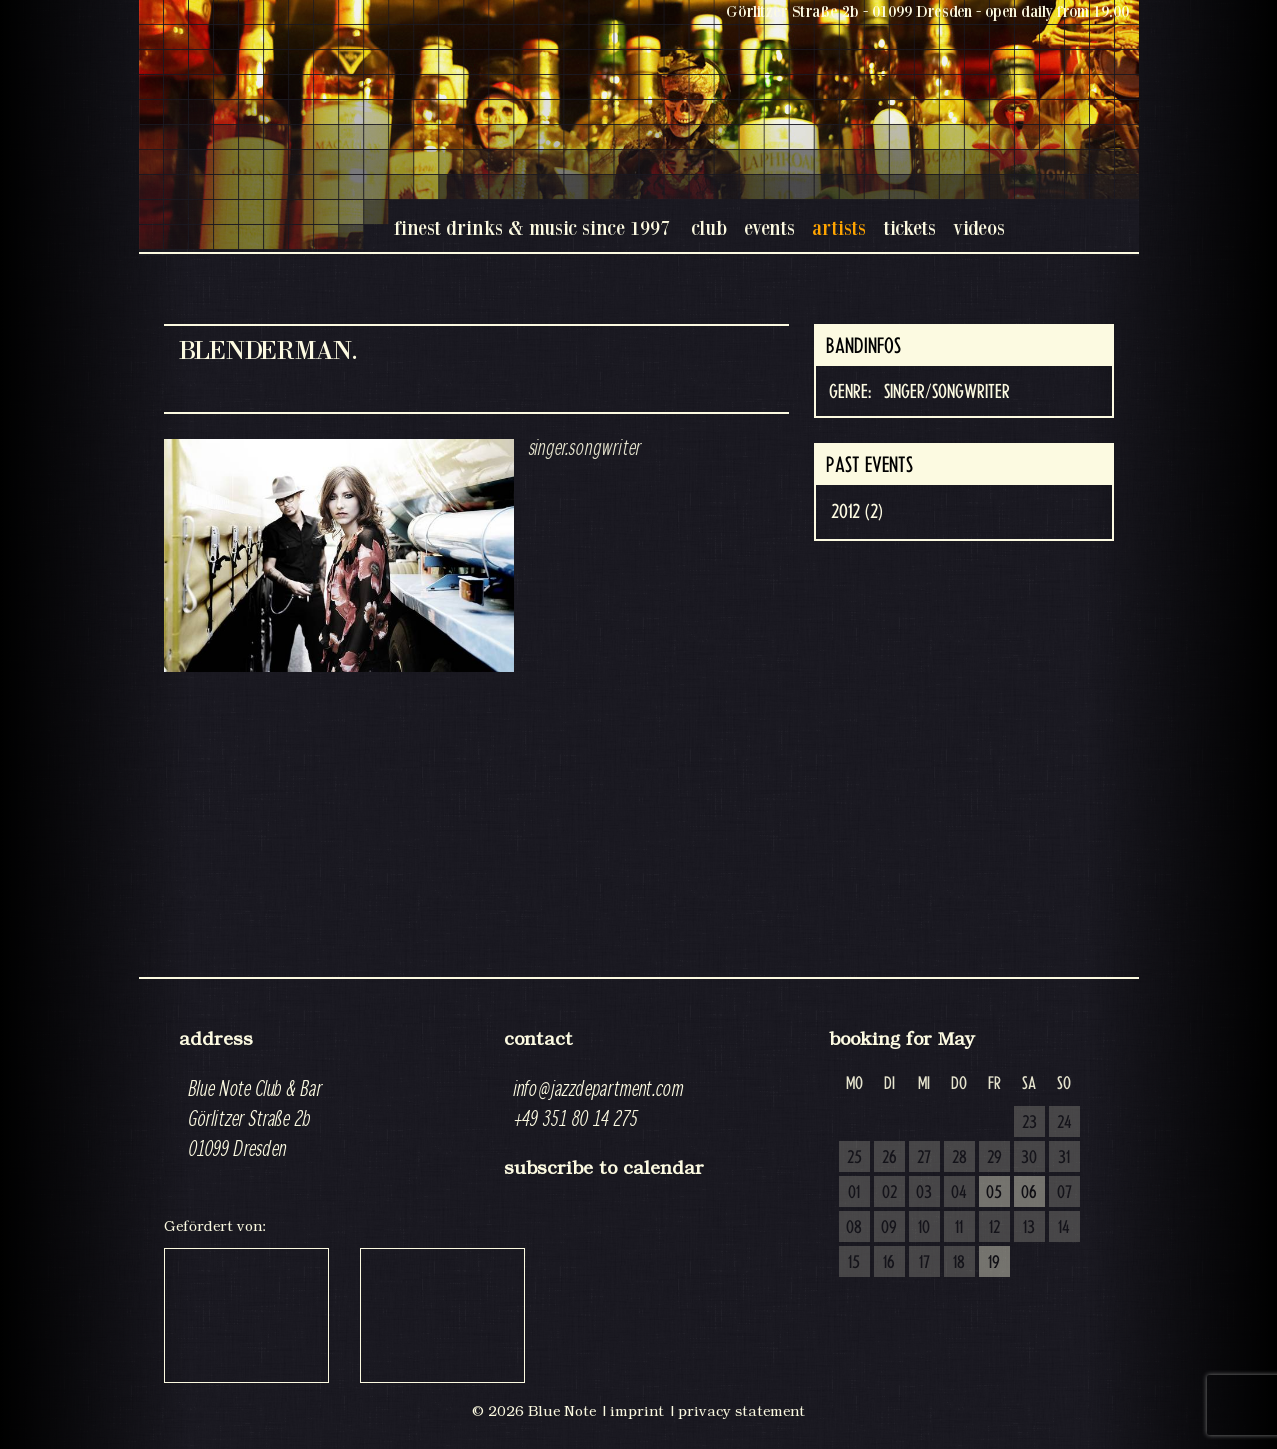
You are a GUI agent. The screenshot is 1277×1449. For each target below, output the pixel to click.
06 (1029, 1193)
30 (1029, 1158)
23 (1029, 1123)
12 (994, 1228)
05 (994, 1193)
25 (854, 1158)
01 (854, 1193)
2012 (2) (857, 512)
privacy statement (741, 1411)
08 (854, 1228)
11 (959, 1228)
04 (959, 1193)
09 (889, 1228)
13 (1029, 1228)
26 (889, 1158)
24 (1064, 1123)
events (769, 227)
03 (924, 1193)
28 (959, 1158)
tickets (909, 227)
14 (1064, 1228)
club (709, 227)
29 (994, 1158)
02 (889, 1193)
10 (924, 1228)
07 (1064, 1193)
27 (924, 1158)
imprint (637, 1411)
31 (1064, 1158)
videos (979, 227)
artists (839, 227)
